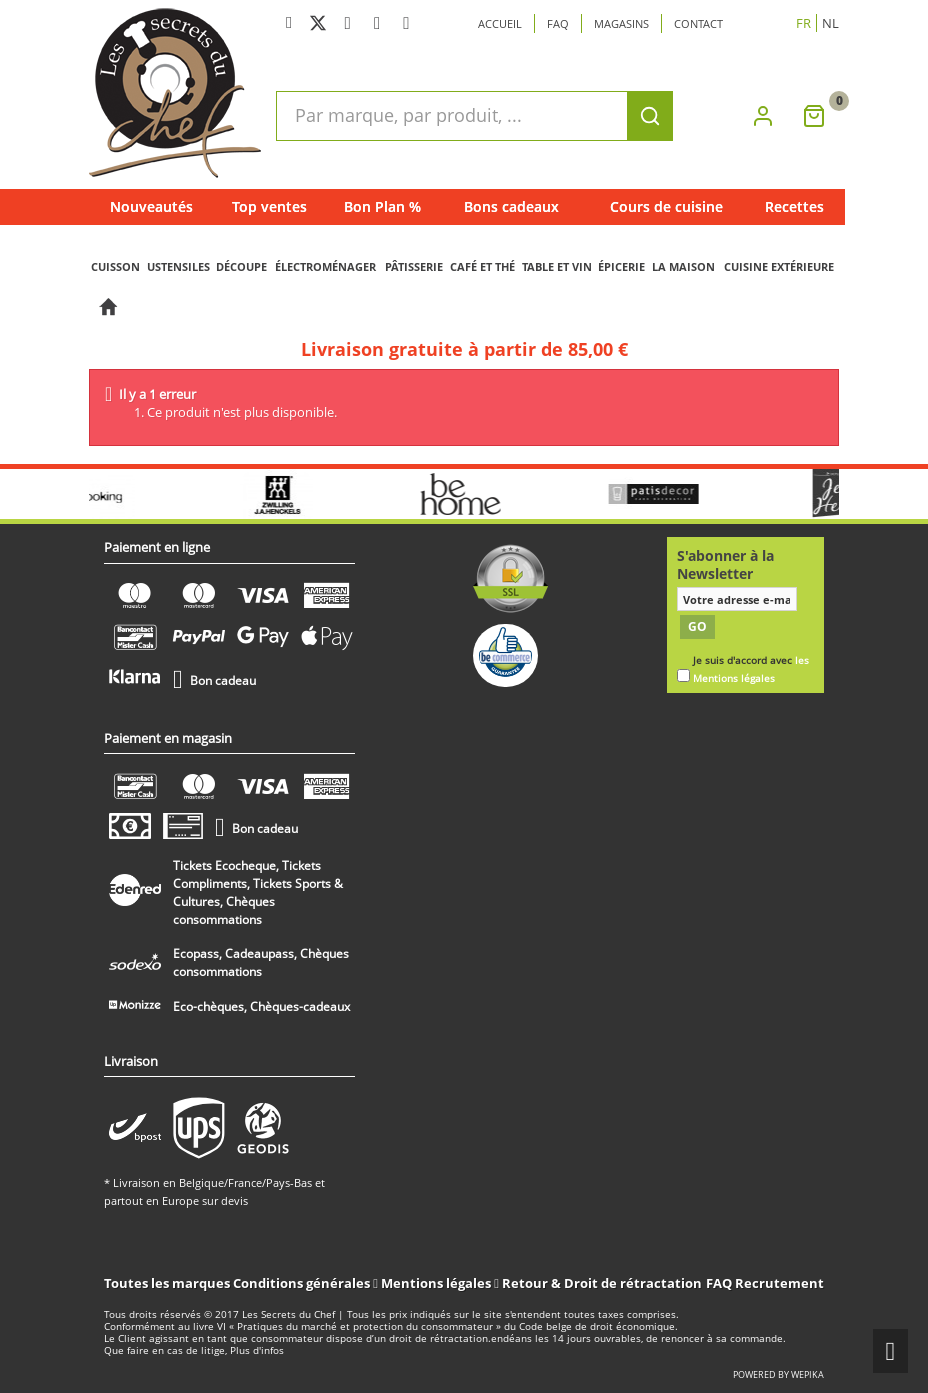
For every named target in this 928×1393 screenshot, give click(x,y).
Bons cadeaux (511, 206)
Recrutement (779, 1283)
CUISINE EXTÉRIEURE (779, 266)
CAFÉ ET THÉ (482, 266)
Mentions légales (437, 1283)
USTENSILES (178, 266)
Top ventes (269, 206)
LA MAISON (683, 266)
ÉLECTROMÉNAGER (325, 266)
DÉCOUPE (241, 266)
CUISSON (115, 266)
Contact (698, 23)
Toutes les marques (167, 1283)
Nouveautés (151, 206)
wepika (807, 1374)
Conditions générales (303, 1283)
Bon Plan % (382, 206)
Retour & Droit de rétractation (602, 1283)
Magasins (621, 23)
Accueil (500, 23)
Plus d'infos (257, 1350)
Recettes (794, 206)
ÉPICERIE (621, 266)
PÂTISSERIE (414, 266)
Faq (558, 23)
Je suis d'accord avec (751, 669)
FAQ (719, 1283)
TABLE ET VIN (557, 266)
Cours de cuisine (666, 206)
